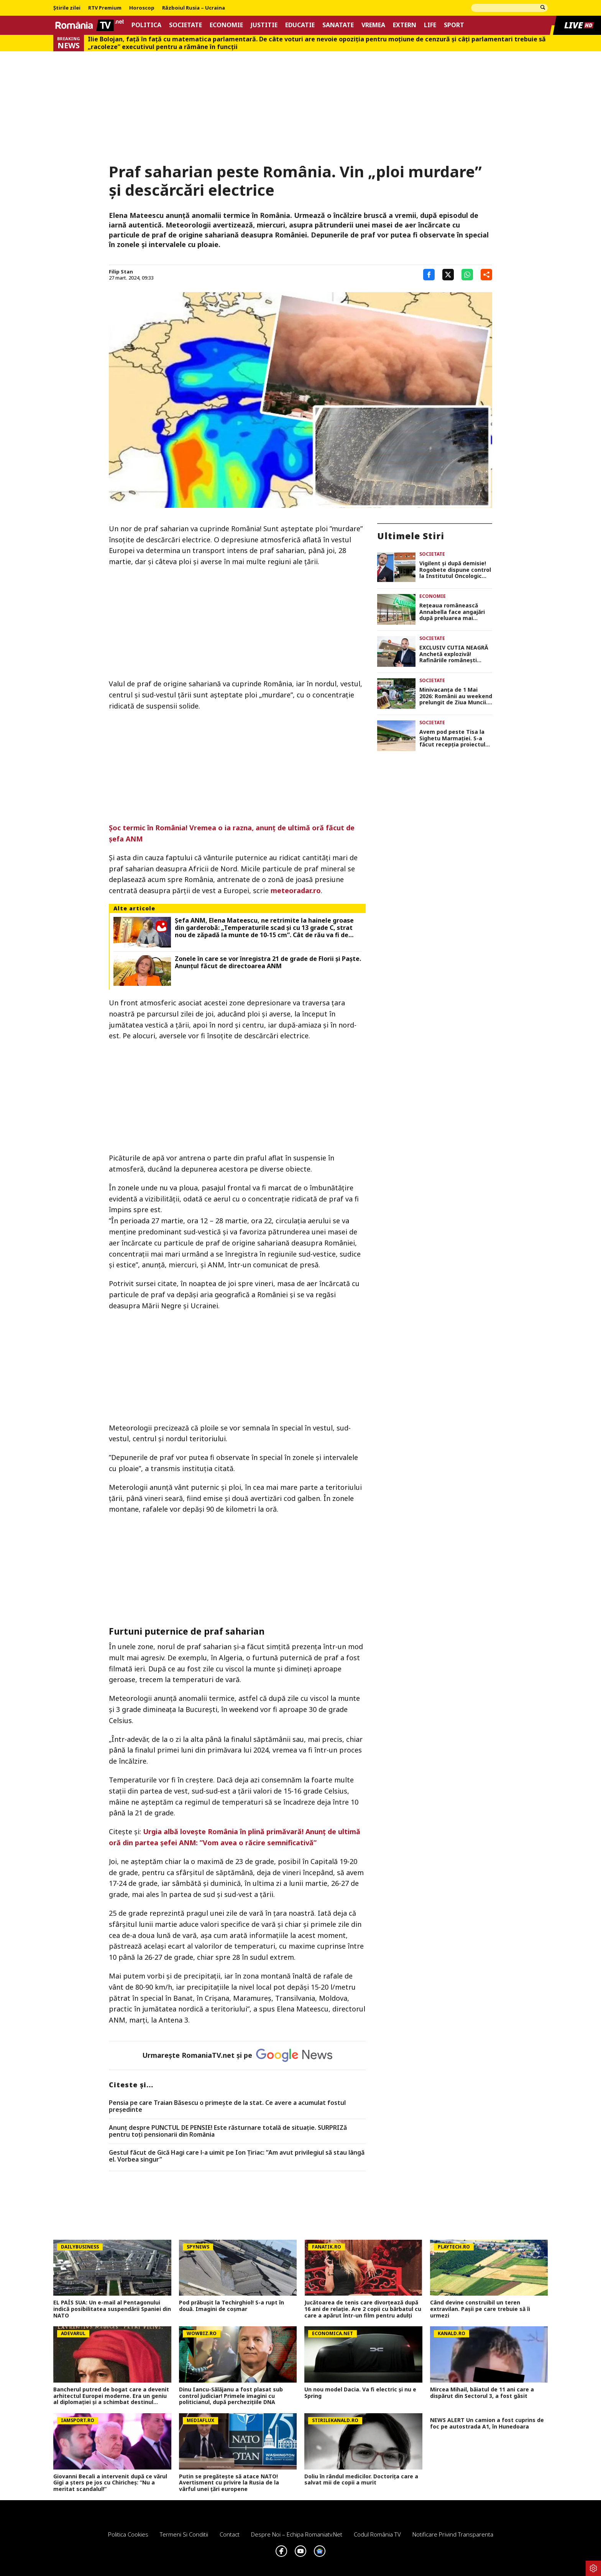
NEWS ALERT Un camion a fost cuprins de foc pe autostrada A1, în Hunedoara (487, 2423)
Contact (230, 2534)
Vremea (373, 25)
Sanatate (338, 25)
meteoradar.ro (296, 890)
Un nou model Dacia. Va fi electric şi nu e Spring (360, 2392)
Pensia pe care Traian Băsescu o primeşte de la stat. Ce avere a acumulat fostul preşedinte (227, 2106)
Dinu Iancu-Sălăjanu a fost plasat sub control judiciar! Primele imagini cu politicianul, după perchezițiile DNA (231, 2396)
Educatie (300, 25)
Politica (146, 25)
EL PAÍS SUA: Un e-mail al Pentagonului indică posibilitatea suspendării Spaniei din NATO (112, 2309)
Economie (226, 25)
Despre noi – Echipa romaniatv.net (296, 2534)
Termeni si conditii (184, 2534)
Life (430, 25)
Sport (454, 25)
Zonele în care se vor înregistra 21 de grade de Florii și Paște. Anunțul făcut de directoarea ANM (268, 962)
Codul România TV (377, 2534)
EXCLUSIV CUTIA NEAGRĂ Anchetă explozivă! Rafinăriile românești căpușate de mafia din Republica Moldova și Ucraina (453, 654)
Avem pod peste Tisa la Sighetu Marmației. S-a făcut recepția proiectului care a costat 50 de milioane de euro (454, 738)
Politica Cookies (128, 2534)
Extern (404, 25)
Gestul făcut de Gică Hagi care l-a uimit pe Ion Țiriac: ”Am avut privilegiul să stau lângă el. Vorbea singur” (237, 2156)
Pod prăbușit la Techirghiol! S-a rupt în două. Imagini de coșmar (231, 2306)
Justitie (264, 25)
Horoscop (141, 8)
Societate (185, 25)
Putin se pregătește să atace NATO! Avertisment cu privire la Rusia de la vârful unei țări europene (229, 2483)
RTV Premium (105, 8)
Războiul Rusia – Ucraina (193, 8)
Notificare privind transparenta (452, 2534)
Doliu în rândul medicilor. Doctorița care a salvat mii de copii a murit (361, 2479)
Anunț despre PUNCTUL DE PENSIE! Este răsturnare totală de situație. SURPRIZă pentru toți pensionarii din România (228, 2131)
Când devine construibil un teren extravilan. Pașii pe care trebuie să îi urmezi (480, 2309)
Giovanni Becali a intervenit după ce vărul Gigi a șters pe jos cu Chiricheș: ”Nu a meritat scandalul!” (110, 2483)
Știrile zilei (66, 8)
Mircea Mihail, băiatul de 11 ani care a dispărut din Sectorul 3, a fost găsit (482, 2392)
